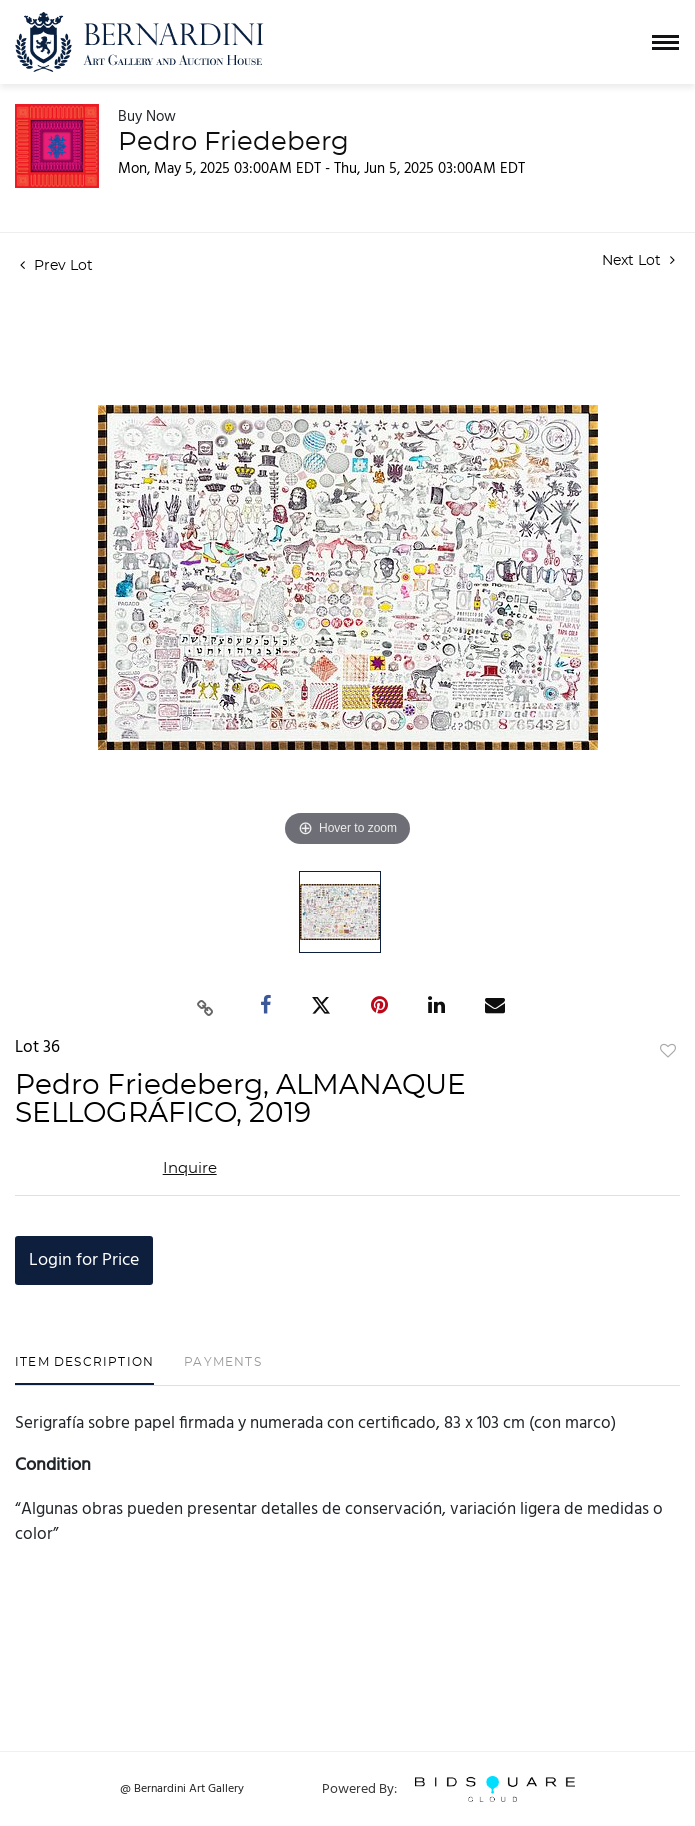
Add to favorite (668, 1052)
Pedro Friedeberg (233, 142)
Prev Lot (56, 266)
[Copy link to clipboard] (205, 1006)
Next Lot (638, 260)
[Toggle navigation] (665, 42)
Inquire (190, 1168)
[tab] (84, 1369)
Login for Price (84, 1260)
